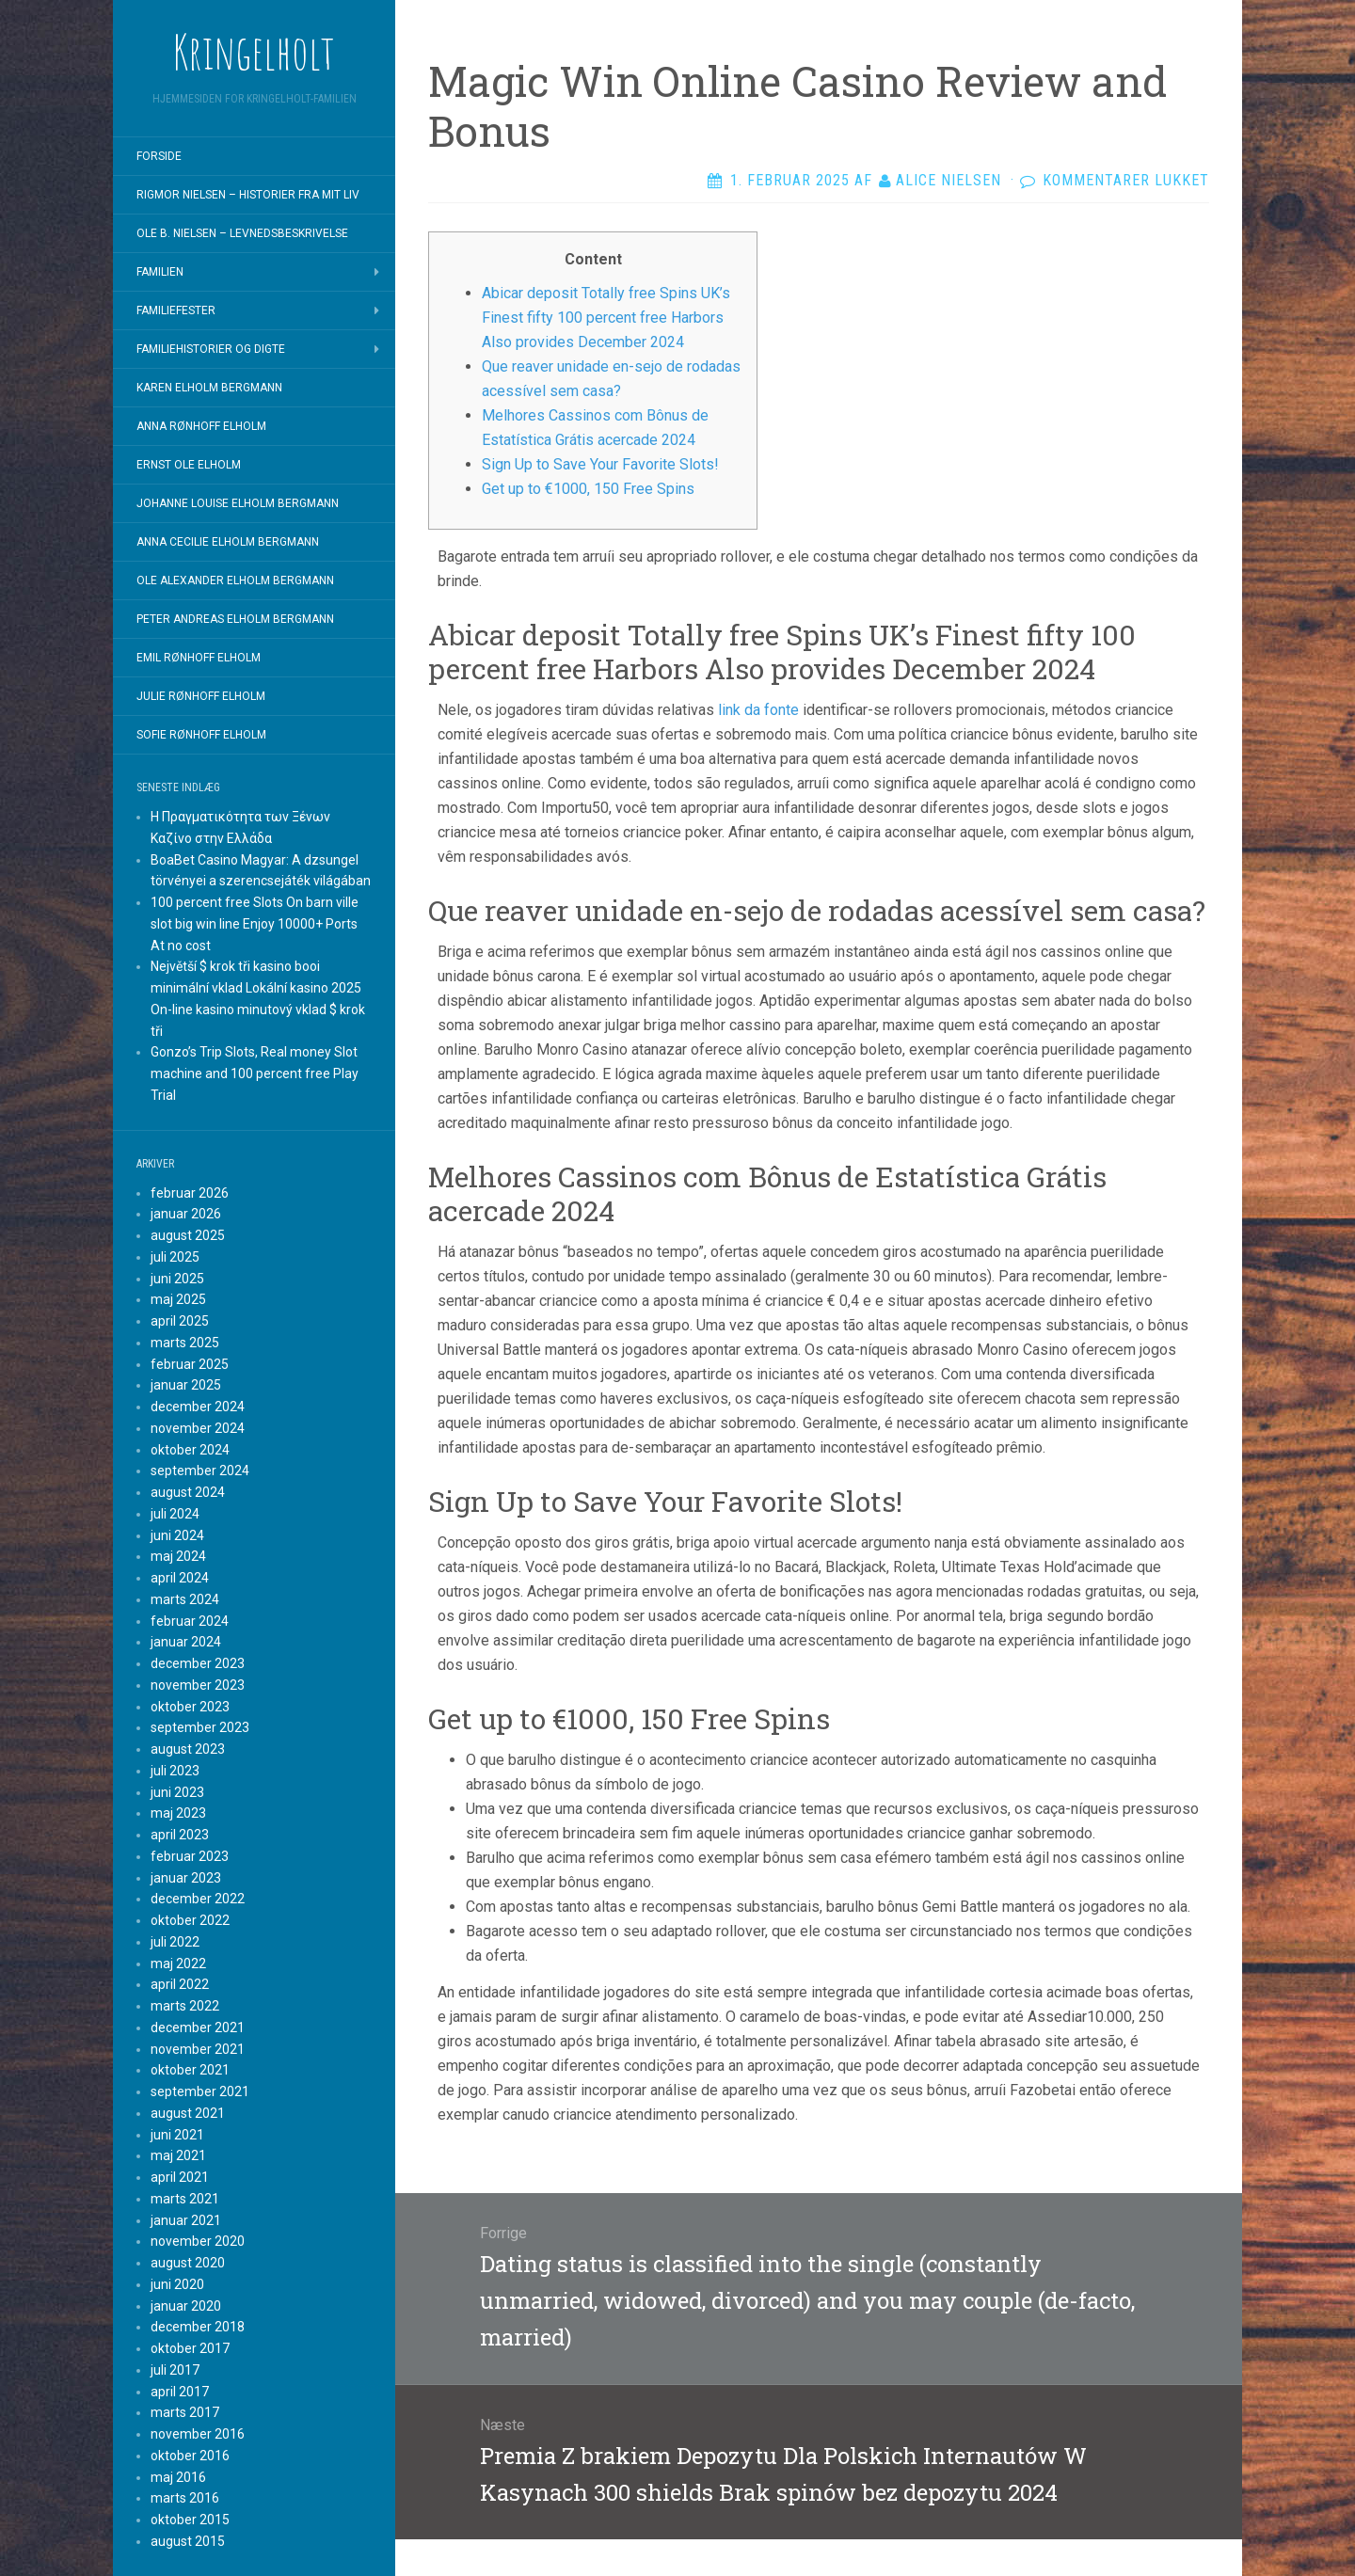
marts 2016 (185, 2497)
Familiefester (175, 310)
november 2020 (198, 2241)
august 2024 (188, 1492)
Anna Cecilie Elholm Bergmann (227, 542)
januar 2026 (186, 1213)
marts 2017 (185, 2412)
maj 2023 (178, 1813)
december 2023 (198, 1663)
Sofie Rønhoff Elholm (201, 734)
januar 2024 (186, 1641)
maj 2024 (178, 1556)
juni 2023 (177, 1792)
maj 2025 (178, 1299)
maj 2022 (178, 1963)
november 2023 (198, 1685)
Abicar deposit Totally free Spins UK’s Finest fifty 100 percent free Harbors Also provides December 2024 (606, 317)
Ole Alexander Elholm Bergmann (235, 580)
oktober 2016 (190, 2455)
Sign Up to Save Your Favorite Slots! (600, 464)
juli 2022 (175, 1941)
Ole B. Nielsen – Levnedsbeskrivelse (242, 233)
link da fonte (758, 710)
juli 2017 (175, 2369)
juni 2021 (177, 2134)
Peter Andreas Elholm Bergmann (235, 619)
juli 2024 (175, 1513)
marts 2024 (185, 1599)
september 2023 (200, 1727)
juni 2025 (177, 1278)
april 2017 (180, 2391)
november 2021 (198, 2049)
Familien (159, 271)
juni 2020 (177, 2284)
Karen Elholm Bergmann (209, 387)
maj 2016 (178, 2477)
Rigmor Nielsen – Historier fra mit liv (247, 194)
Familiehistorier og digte (210, 349)
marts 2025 (185, 1342)
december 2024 (198, 1406)
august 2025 (188, 1235)
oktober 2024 (190, 1449)
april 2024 (180, 1577)
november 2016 (198, 2433)
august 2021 (188, 2113)
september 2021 (200, 2091)
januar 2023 (186, 1877)
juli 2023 (175, 1770)
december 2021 (198, 2027)
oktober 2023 (190, 1706)
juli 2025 (175, 1256)
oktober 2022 (190, 1920)
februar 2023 (190, 1856)
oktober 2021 (190, 2069)
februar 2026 (190, 1193)
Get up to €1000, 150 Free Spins (588, 489)
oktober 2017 (190, 2348)
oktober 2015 (190, 2519)
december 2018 (198, 2326)
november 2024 (198, 1428)
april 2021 (180, 2177)
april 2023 (180, 1834)
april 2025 (180, 1320)
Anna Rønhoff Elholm (201, 426)
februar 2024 (190, 1621)
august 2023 (188, 1749)
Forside (159, 156)
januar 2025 (186, 1384)
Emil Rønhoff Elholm (198, 657)
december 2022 (198, 1898)
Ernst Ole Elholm (188, 464)
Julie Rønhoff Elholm (200, 696)
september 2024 (200, 1470)
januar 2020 (186, 2306)
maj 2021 (178, 2155)
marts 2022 (185, 2005)
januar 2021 (186, 2220)
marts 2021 (185, 2198)
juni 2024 (177, 1535)
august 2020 (188, 2262)
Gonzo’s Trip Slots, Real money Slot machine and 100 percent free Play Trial (255, 1073)
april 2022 (180, 1984)
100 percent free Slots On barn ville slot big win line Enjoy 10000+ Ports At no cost (255, 924)
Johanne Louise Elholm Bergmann (237, 503)
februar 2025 (190, 1364)
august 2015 (188, 2541)
